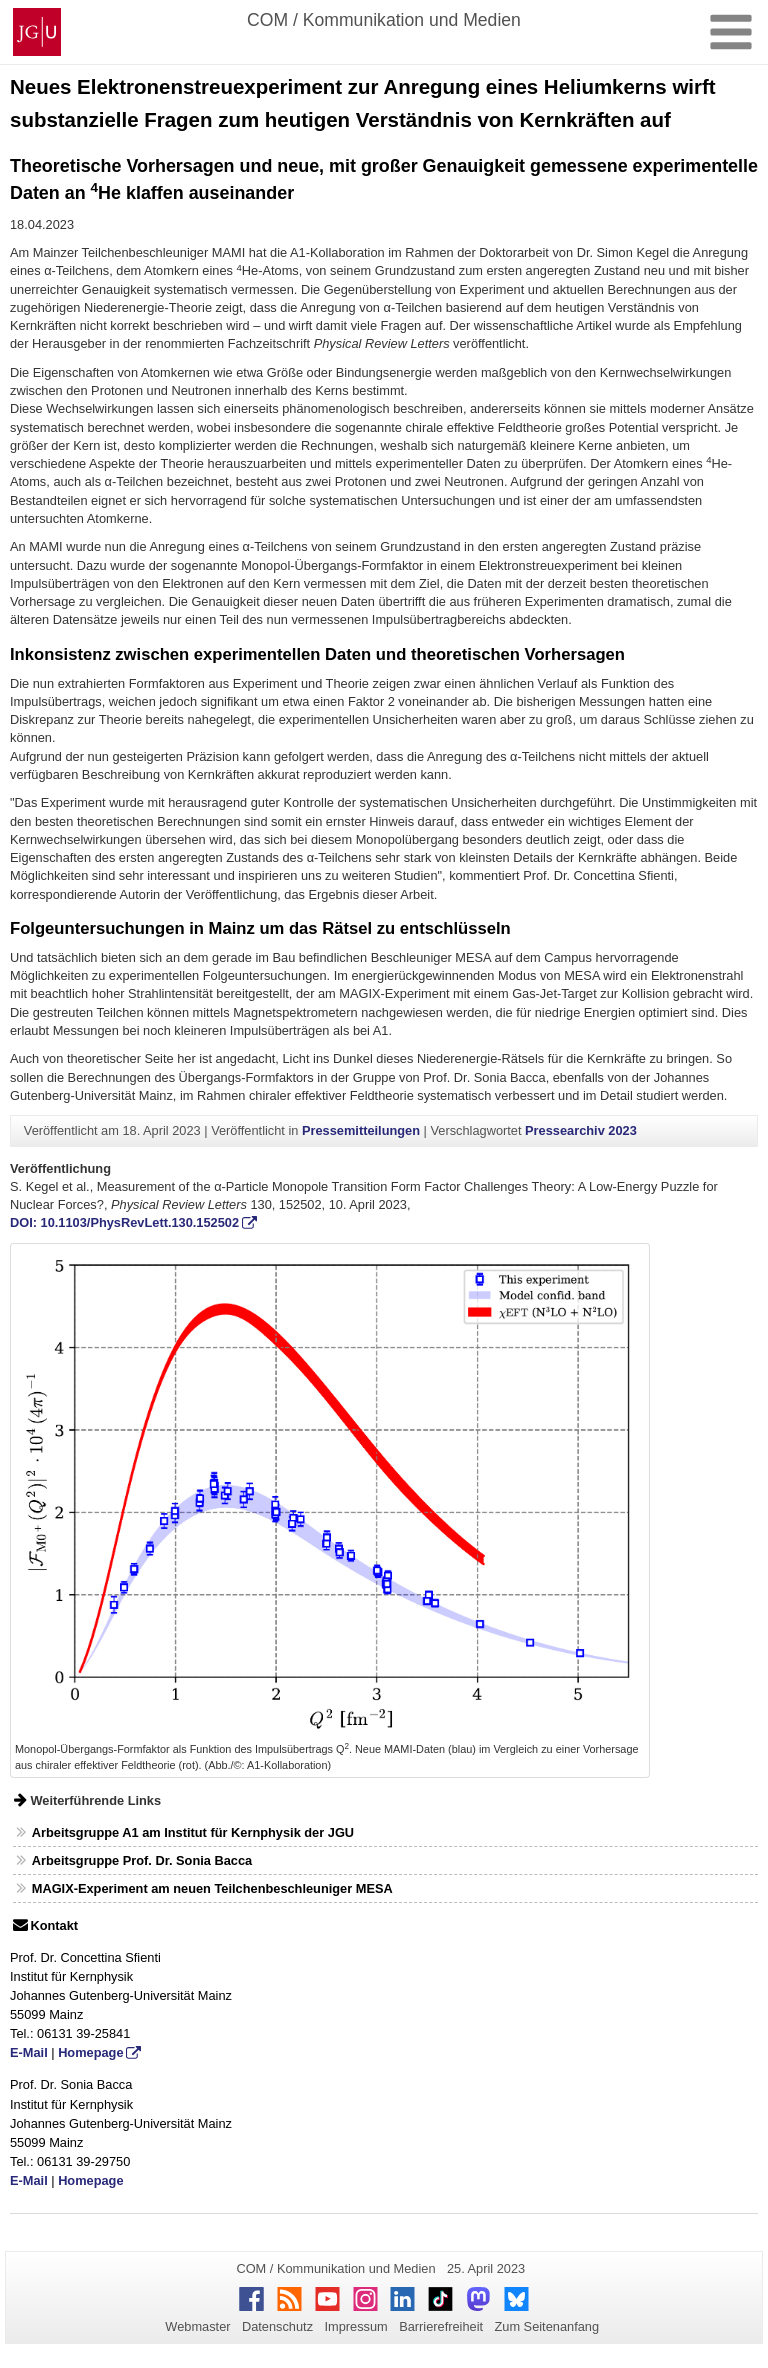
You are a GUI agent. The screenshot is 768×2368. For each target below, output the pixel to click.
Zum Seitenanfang (546, 2326)
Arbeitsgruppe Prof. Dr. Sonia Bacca (142, 1860)
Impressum (355, 2326)
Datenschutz (277, 2326)
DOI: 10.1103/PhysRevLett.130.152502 (124, 1222)
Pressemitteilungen (361, 1130)
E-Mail (29, 2052)
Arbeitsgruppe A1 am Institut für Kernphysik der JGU (193, 1832)
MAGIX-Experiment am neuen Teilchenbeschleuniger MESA (212, 1888)
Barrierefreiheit (441, 2326)
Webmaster (197, 2326)
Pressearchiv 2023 (581, 1130)
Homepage (90, 2052)
